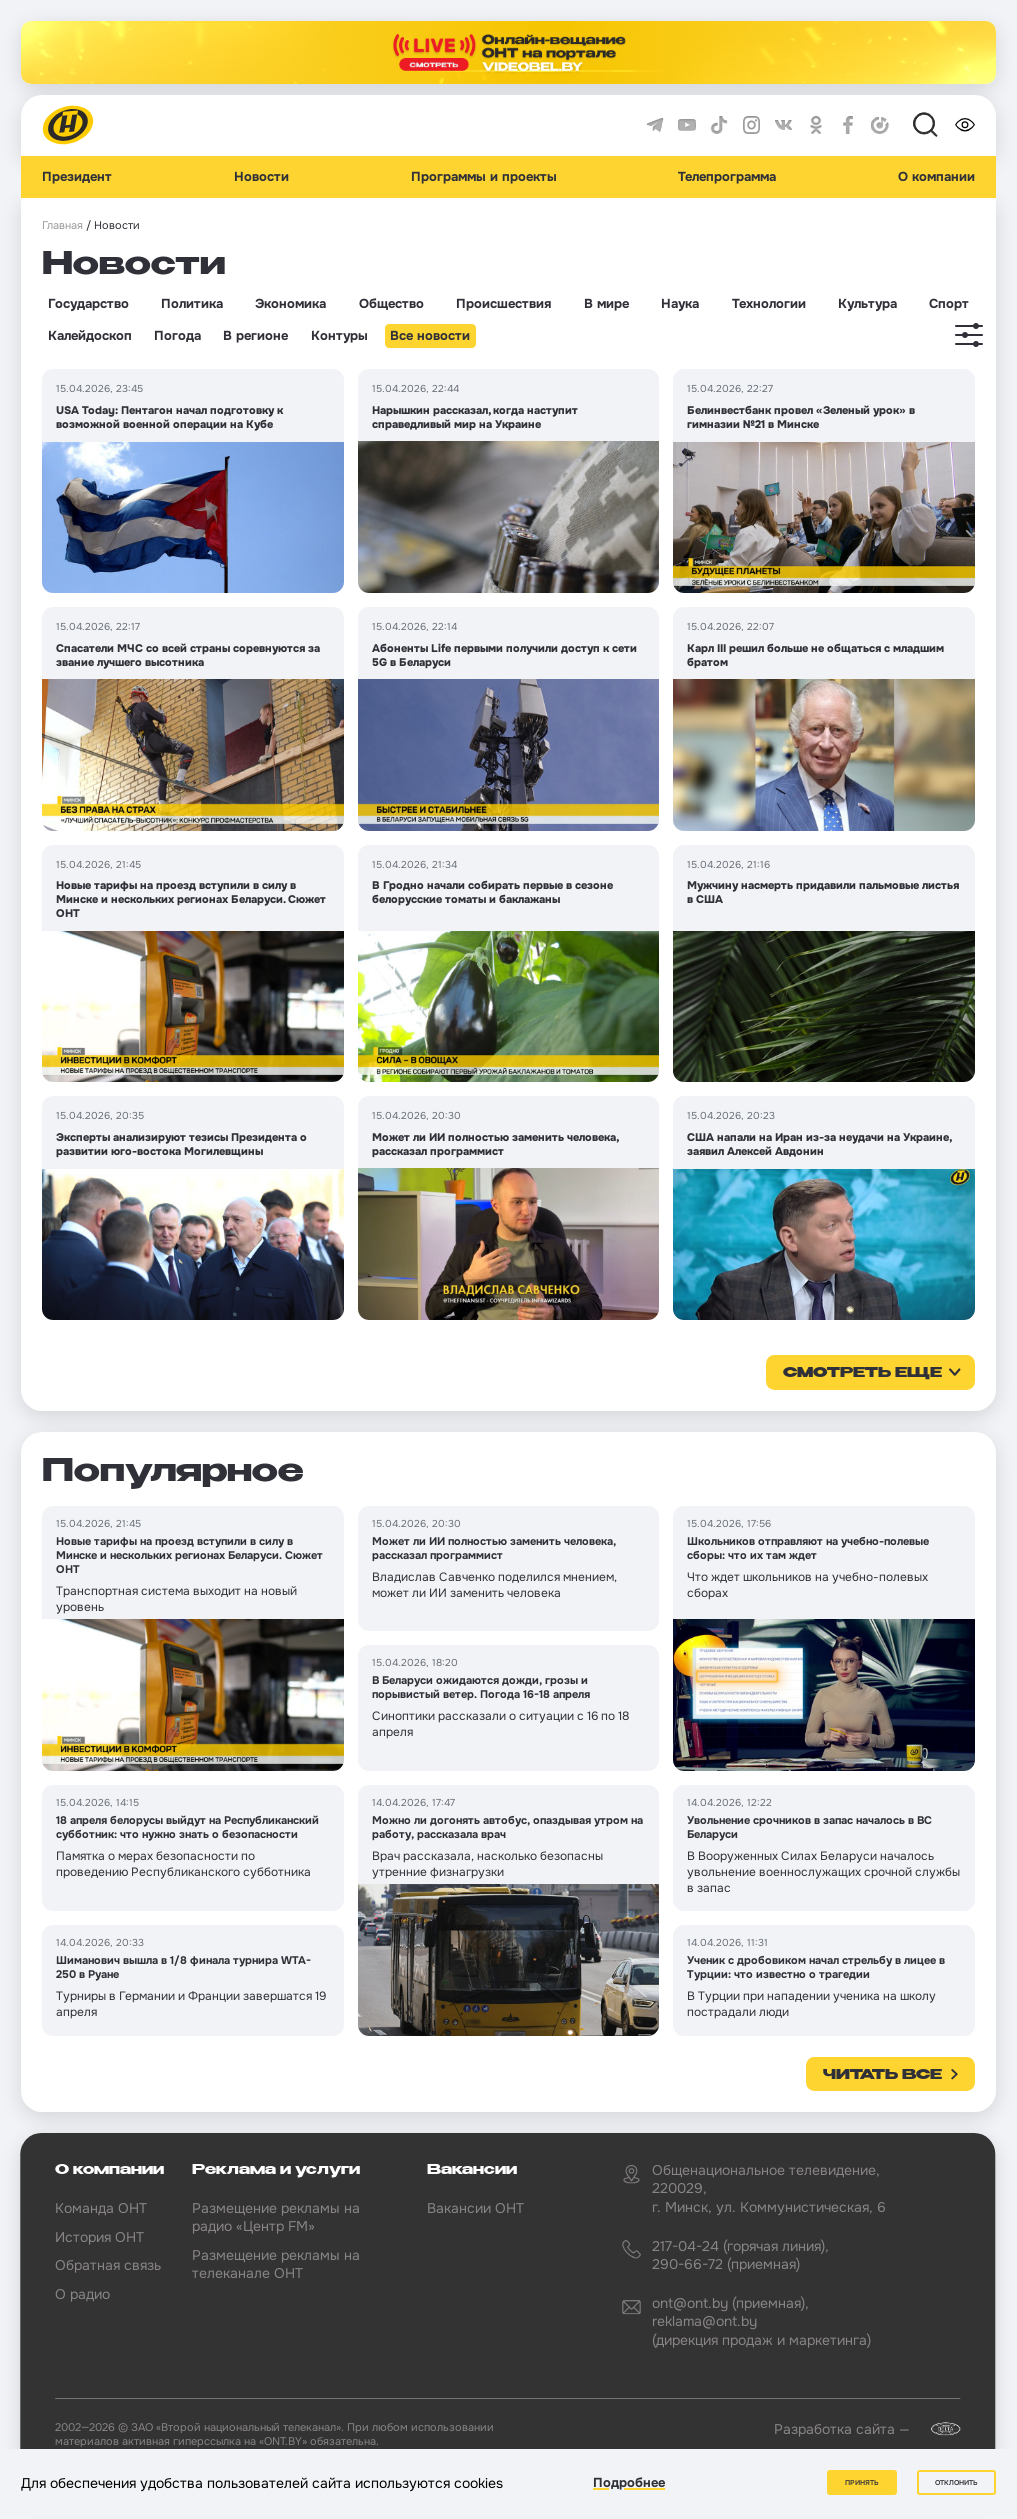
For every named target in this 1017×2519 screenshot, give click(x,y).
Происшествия (503, 304)
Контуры (339, 336)
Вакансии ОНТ (475, 2208)
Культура (867, 304)
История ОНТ (99, 2237)
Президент (77, 177)
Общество (391, 304)
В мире (606, 304)
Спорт (949, 304)
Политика (192, 304)
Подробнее (629, 2482)
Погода (177, 336)
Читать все (882, 2075)
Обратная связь (108, 2265)
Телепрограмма (727, 177)
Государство (88, 304)
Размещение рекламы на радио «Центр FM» (276, 2217)
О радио (82, 2294)
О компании (936, 177)
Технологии (769, 304)
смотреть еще (862, 1373)
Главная (62, 225)
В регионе (255, 336)
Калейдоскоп (90, 336)
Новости (261, 177)
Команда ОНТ (101, 2208)
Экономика (290, 304)
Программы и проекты (484, 177)
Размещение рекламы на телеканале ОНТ (276, 2264)
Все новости (430, 336)
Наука (680, 304)
